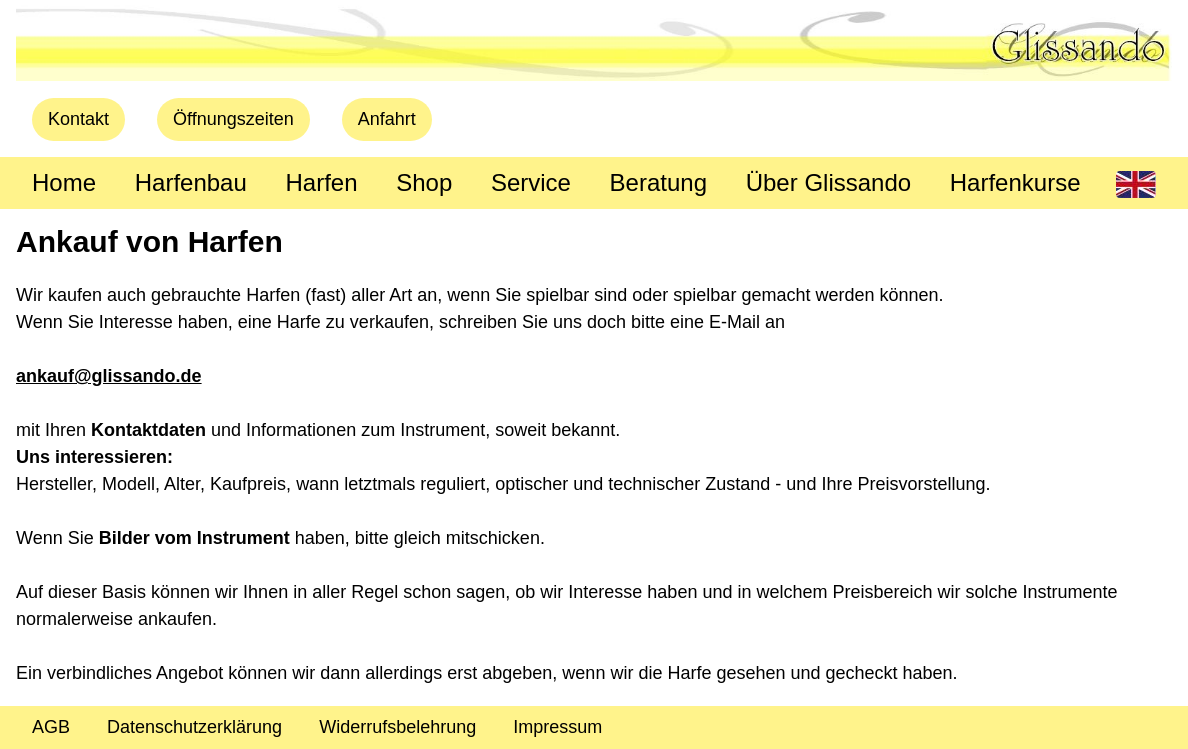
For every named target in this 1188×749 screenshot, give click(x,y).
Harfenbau (191, 182)
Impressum (557, 727)
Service (531, 182)
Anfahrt (387, 119)
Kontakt (78, 119)
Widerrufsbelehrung (397, 727)
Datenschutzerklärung (194, 727)
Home (64, 182)
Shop (424, 182)
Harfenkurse (1015, 182)
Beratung (658, 182)
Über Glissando (828, 182)
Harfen (321, 182)
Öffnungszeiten (233, 119)
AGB (51, 727)
